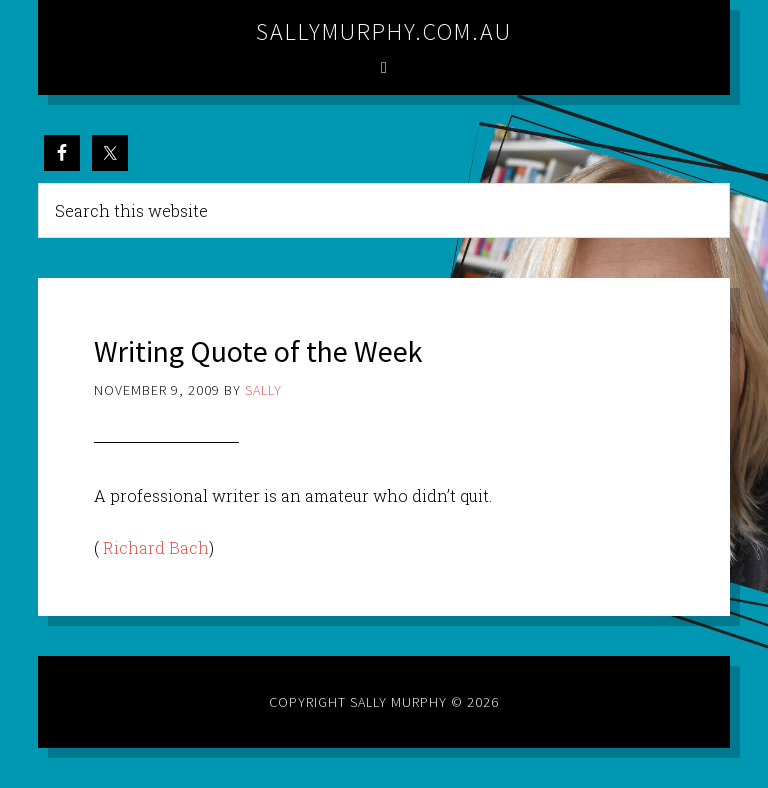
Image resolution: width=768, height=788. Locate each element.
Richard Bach (156, 547)
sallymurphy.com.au (384, 31)
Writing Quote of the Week (258, 351)
